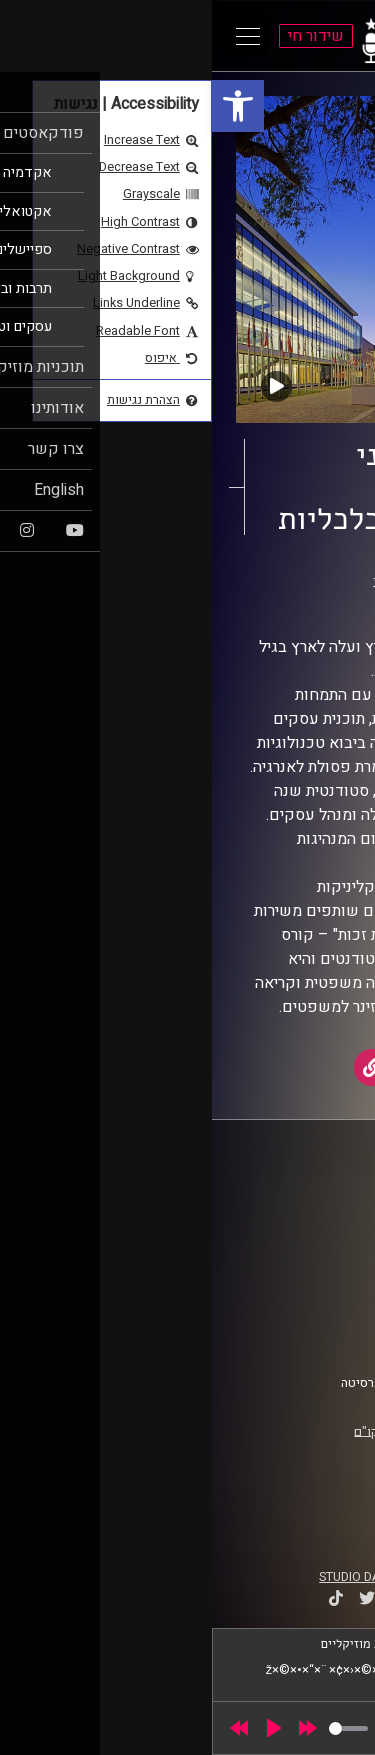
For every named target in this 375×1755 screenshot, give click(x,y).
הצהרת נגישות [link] (303, 1316)
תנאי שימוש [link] (309, 1297)
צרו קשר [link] (319, 1335)
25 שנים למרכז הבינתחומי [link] (229, 581)
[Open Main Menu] (36, 36)
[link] (26, 106)
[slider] (136, 1728)
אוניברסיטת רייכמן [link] (216, 600)
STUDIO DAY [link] (141, 1577)
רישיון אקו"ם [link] (175, 1431)
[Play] (62, 1728)
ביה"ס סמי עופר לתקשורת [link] (273, 1198)
